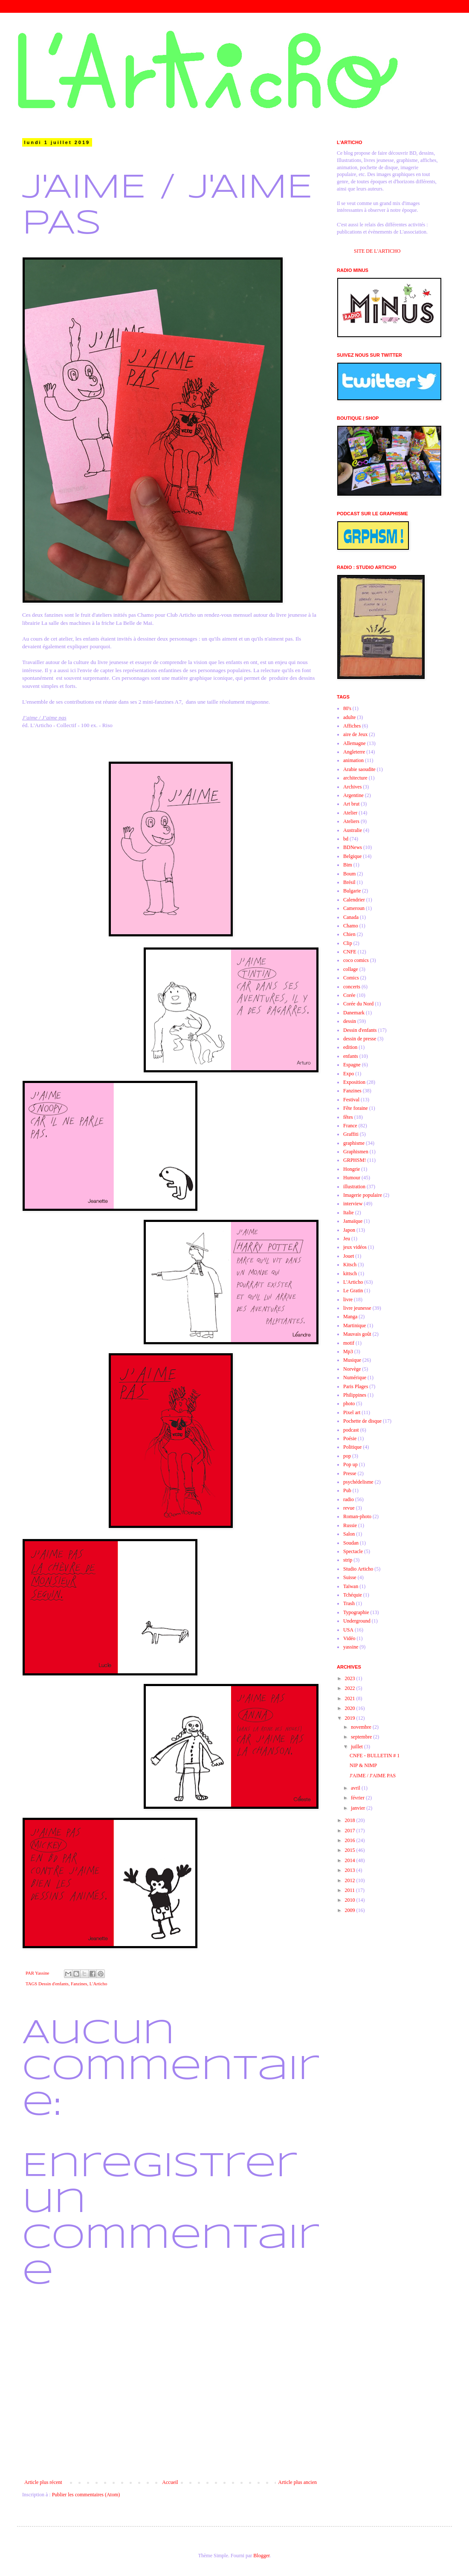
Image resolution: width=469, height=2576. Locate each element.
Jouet (348, 1256)
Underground (357, 1621)
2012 (350, 1880)
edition (350, 1047)
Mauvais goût (357, 1334)
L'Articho (98, 1983)
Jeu (346, 1239)
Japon (349, 1230)
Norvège (352, 1369)
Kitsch (349, 1265)
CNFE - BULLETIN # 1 (375, 1756)
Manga (350, 1317)
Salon (349, 1534)
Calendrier (354, 900)
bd (345, 839)
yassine (350, 1647)
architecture (355, 778)
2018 (350, 1820)
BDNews (352, 847)
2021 (350, 1698)
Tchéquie (352, 1595)
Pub (347, 1490)
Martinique (354, 1325)
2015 (350, 1850)
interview (352, 1204)
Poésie (349, 1438)
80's (347, 708)
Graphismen (355, 1152)
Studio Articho (358, 1569)
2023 (350, 1678)
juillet (357, 1747)
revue (349, 1508)
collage (350, 969)
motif (348, 1343)
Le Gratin (353, 1291)
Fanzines (79, 1983)
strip (347, 1560)
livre (348, 1299)
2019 (350, 1718)
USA (348, 1630)
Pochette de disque (362, 1421)
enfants (350, 1056)
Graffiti (351, 1134)
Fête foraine (355, 1108)
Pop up (350, 1464)
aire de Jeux (355, 734)
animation (353, 760)
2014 (350, 1860)
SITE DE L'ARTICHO (377, 251)
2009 (350, 1910)
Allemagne (354, 743)
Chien (349, 934)
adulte (349, 717)
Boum (349, 874)
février (358, 1798)
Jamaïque (352, 1221)
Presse (349, 1473)
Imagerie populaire (362, 1195)
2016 (350, 1840)
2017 (350, 1831)
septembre (362, 1737)
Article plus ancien (297, 2482)
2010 (350, 1900)
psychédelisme (358, 1482)
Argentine (353, 795)
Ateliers (351, 821)
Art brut (351, 804)
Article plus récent (43, 2482)
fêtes (348, 1117)
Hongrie (351, 1169)
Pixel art (351, 1412)
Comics (351, 978)
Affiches (352, 726)
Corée (349, 995)
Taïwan (350, 1586)
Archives (352, 787)
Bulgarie (352, 891)
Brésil (349, 882)
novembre (362, 1727)
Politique (352, 1447)
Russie (350, 1525)
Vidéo (349, 1638)
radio (348, 1499)
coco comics (356, 960)
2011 (350, 1890)
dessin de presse (359, 1039)
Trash (349, 1603)
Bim (347, 865)
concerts (351, 987)
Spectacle (353, 1551)
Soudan (351, 1543)
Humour (351, 1178)
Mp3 (348, 1351)
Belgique (352, 856)
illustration (354, 1187)
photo (349, 1403)
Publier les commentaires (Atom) (86, 2495)
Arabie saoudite (359, 769)
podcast (351, 1430)
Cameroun (354, 908)
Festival (351, 1100)
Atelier (350, 813)
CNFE (349, 952)
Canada (351, 917)
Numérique (354, 1377)
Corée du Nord (358, 1004)
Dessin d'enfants (53, 1983)
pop (347, 1456)
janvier (358, 1808)
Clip (347, 943)
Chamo (350, 926)
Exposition (354, 1082)
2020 (350, 1708)
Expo (348, 1074)
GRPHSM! (354, 1160)
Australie (352, 830)
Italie (348, 1213)
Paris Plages (355, 1386)
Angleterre (354, 752)
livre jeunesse (357, 1308)
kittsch (350, 1273)
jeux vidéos (355, 1247)
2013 (350, 1870)
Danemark (354, 1013)
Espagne (352, 1065)
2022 (350, 1688)
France (350, 1126)
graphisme (354, 1143)
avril (356, 1788)
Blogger (261, 2556)
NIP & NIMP (363, 1765)
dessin (349, 1021)
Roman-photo (357, 1516)
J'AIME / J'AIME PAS (373, 1776)
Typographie (356, 1612)
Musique (352, 1360)
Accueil (170, 2482)
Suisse (349, 1577)
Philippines (354, 1395)
